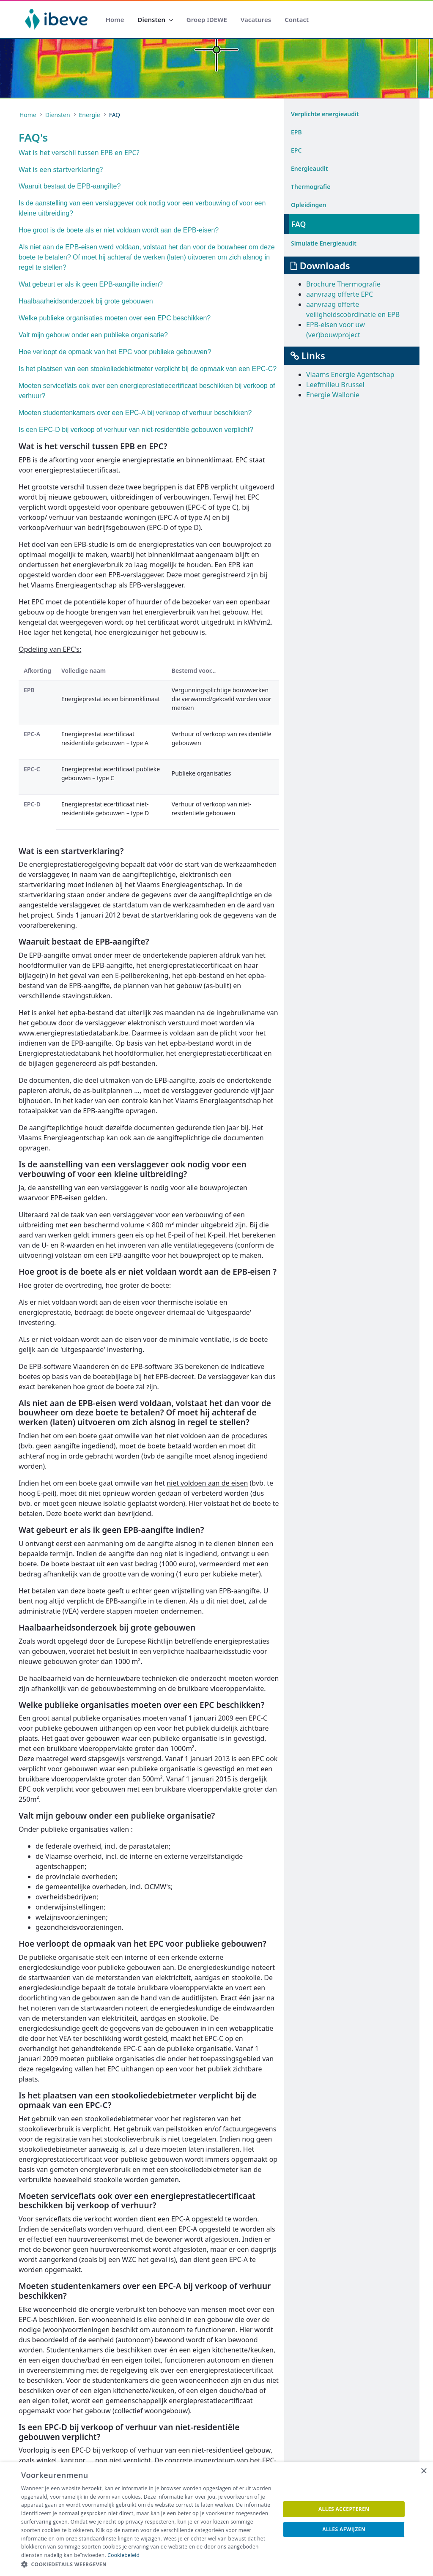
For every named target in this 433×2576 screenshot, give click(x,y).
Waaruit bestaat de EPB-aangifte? (70, 186)
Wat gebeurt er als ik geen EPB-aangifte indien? (91, 284)
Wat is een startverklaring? (61, 169)
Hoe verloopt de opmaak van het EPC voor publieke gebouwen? (115, 351)
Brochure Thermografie (343, 284)
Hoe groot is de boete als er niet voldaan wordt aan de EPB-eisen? (119, 230)
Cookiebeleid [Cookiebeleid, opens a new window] (123, 2555)
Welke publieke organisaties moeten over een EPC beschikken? (115, 318)
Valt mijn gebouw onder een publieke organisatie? (93, 335)
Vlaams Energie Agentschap (350, 374)
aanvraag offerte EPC (339, 294)
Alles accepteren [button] (344, 2509)
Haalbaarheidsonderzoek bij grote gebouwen (86, 301)
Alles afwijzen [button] (343, 2529)
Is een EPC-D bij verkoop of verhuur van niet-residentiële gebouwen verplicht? (136, 429)
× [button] (423, 2471)
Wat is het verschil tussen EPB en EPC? (79, 152)
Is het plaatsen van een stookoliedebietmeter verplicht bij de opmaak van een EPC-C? (148, 368)
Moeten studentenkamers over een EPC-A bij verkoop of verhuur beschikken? (135, 412)
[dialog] (216, 2519)
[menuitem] (115, 20)
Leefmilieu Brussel (335, 384)
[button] (146, 2565)
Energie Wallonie (332, 394)
